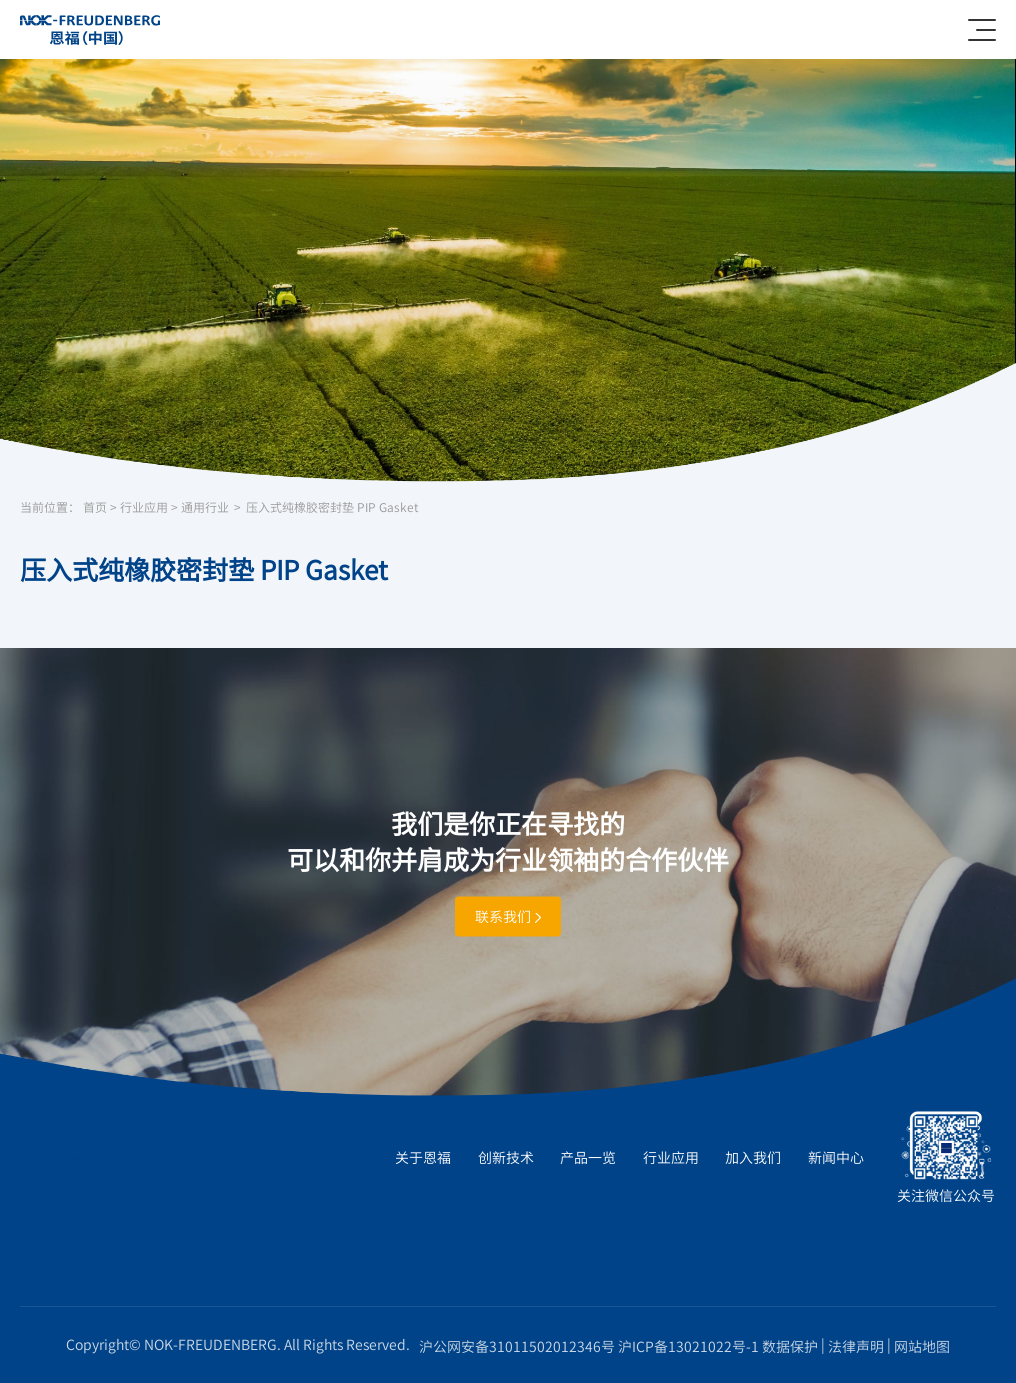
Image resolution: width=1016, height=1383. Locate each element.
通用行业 (205, 507)
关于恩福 (423, 1157)
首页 (95, 507)
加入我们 (753, 1157)
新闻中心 (836, 1157)
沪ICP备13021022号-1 (688, 1346)
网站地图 (922, 1346)
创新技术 (506, 1157)
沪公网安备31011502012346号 (517, 1346)
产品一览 (588, 1157)
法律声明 (856, 1346)
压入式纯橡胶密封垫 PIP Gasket (332, 507)
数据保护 (790, 1346)
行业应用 (144, 507)
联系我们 (508, 916)
